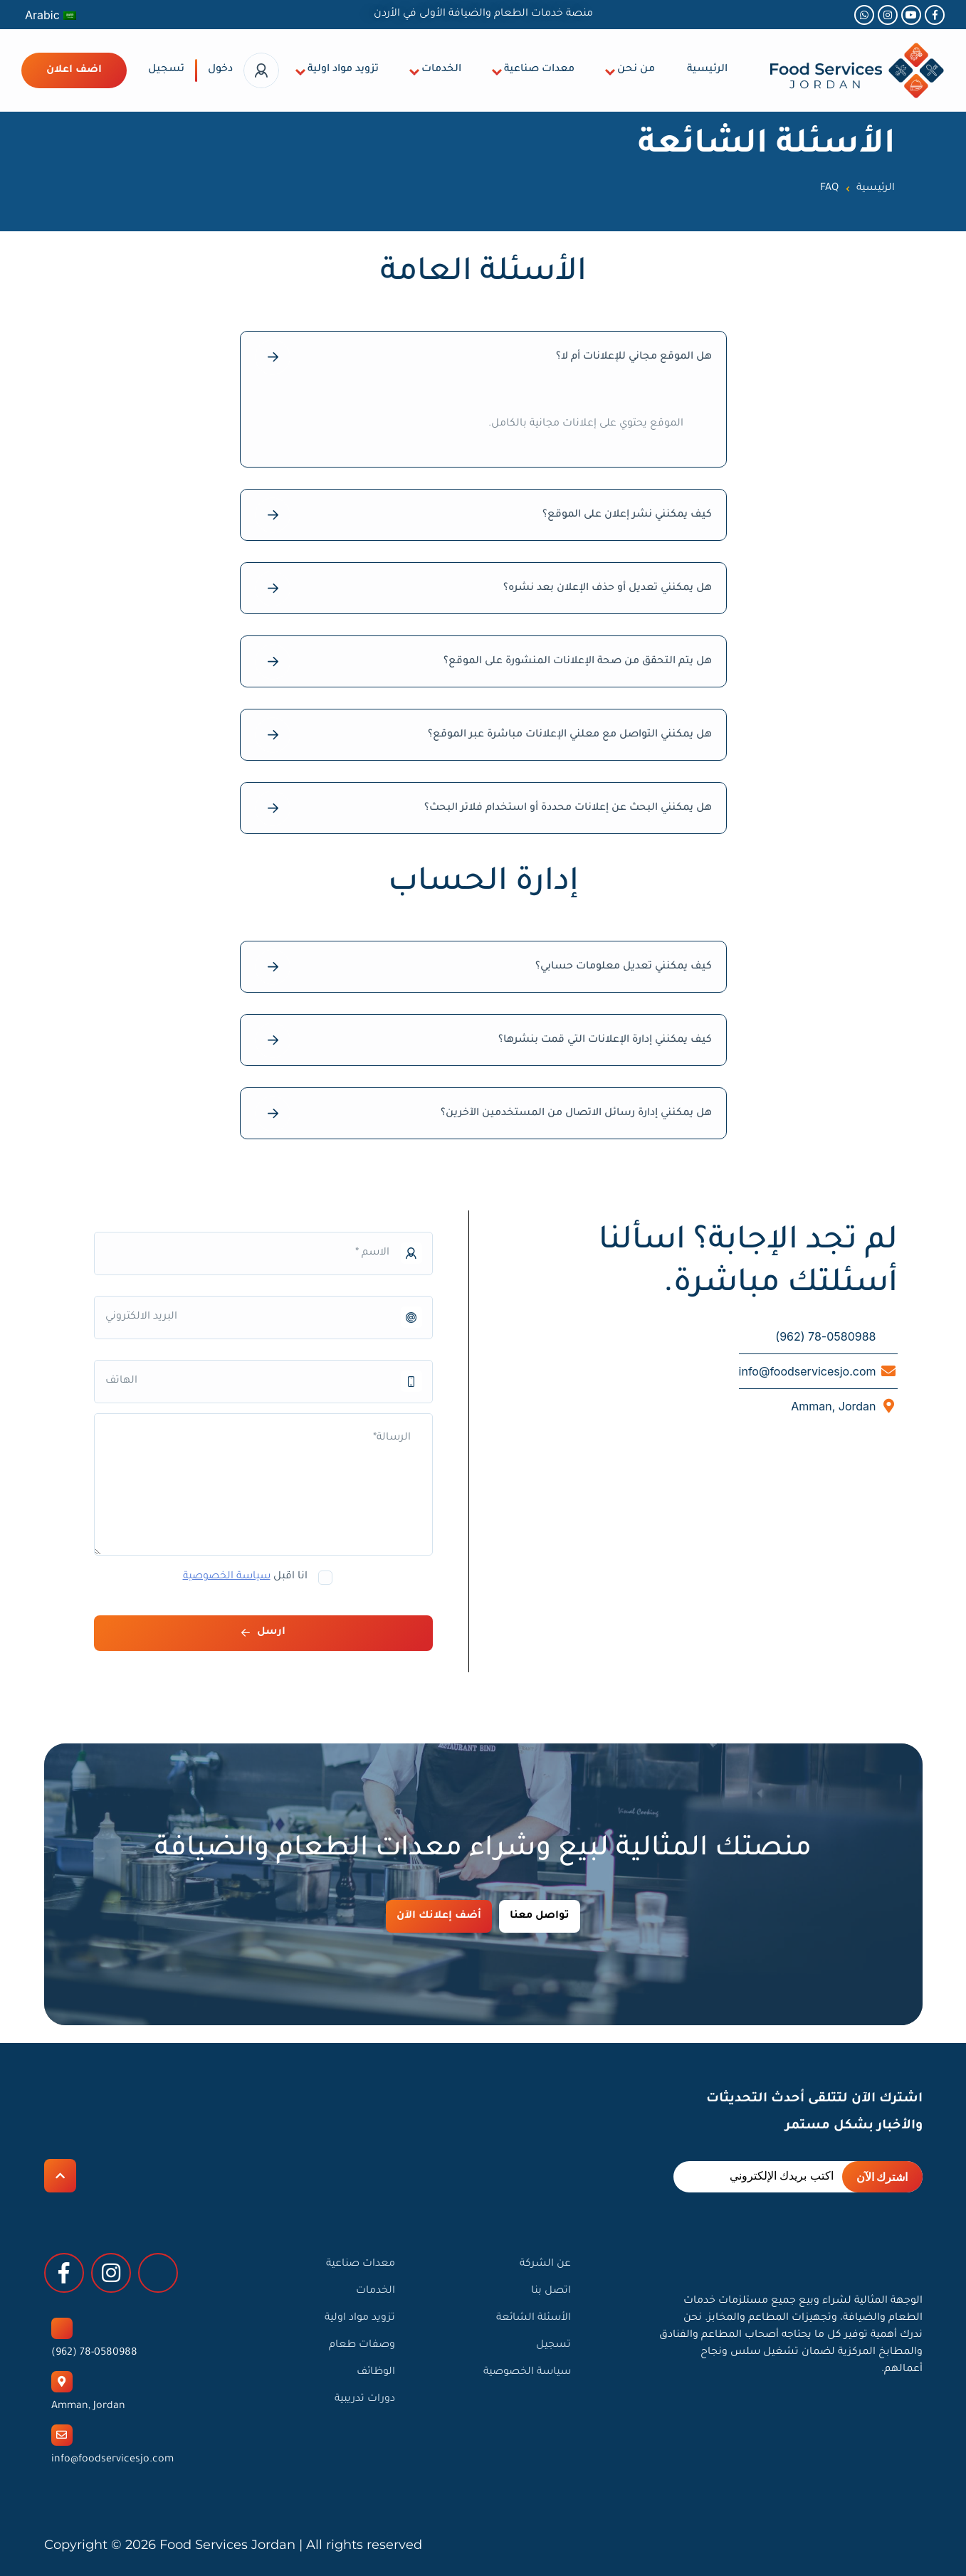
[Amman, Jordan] (62, 2381)
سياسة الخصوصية (227, 1577)
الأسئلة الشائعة (533, 2318)
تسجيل (166, 69)
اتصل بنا (551, 2291)
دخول (220, 69)
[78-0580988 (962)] (62, 2328)
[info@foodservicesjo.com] (62, 2435)
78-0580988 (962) (94, 2353)
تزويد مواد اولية (343, 69)
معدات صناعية (539, 69)
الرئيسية (707, 69)
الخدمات (441, 69)
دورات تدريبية (365, 2399)
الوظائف (376, 2372)
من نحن (636, 69)
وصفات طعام (362, 2345)
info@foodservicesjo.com (112, 2460)
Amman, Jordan (88, 2406)
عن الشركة (545, 2264)
